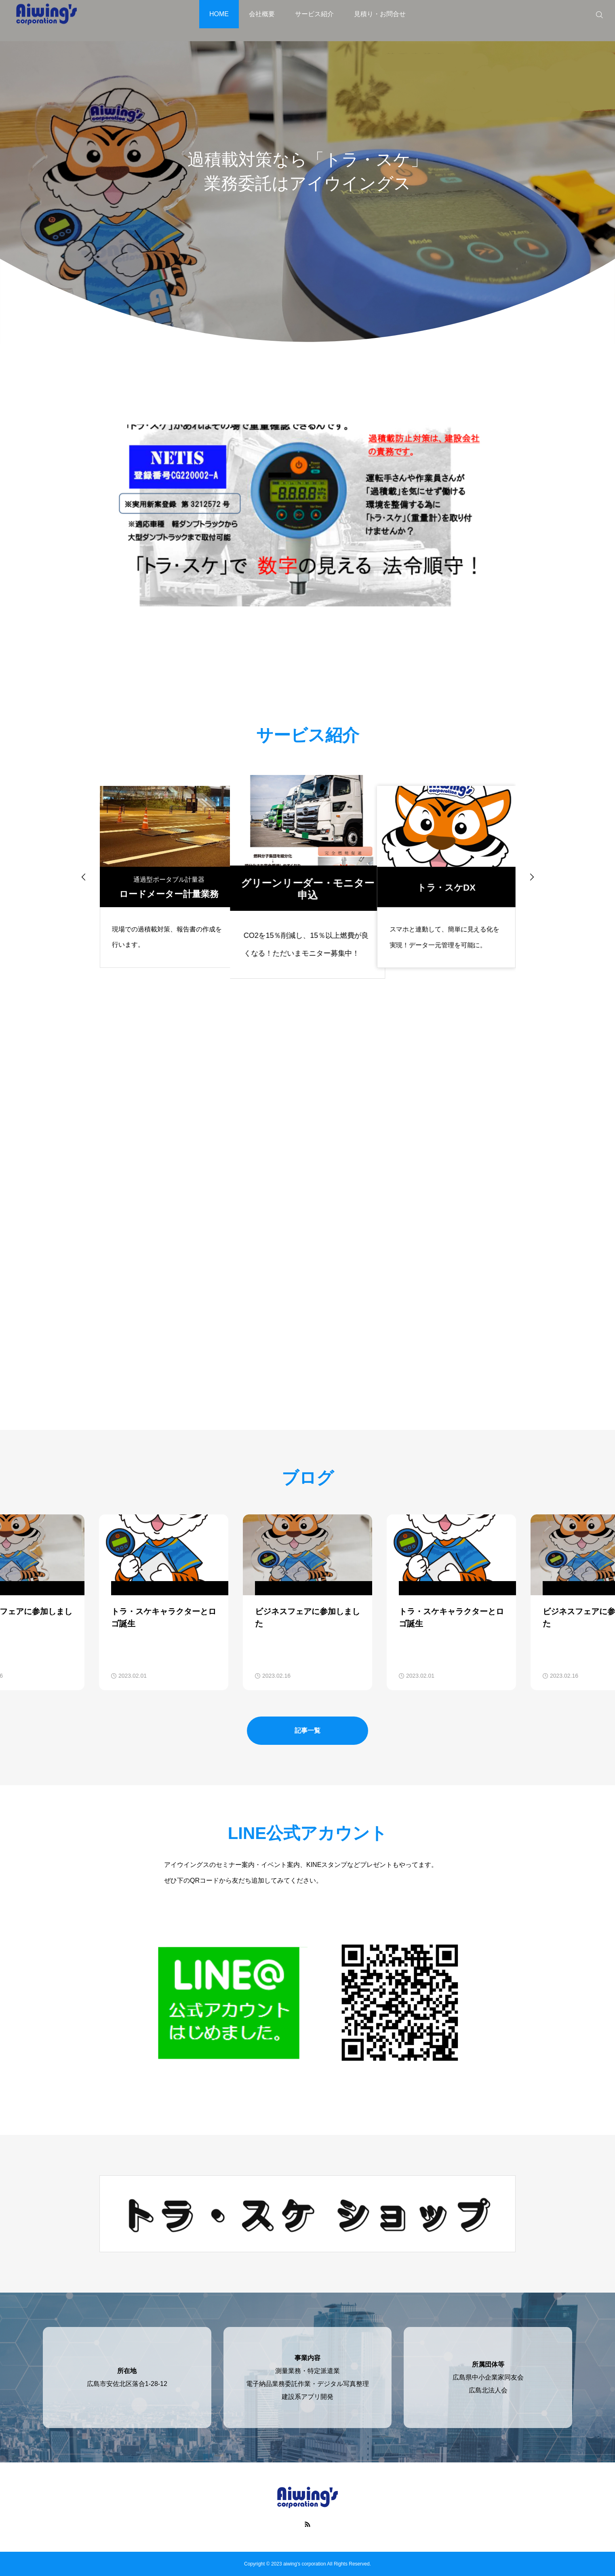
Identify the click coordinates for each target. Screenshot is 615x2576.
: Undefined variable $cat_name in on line (174, 1588)
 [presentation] (532, 877)
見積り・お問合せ (380, 14)
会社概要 (262, 14)
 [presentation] (84, 877)
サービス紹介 (314, 14)
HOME (219, 14)
